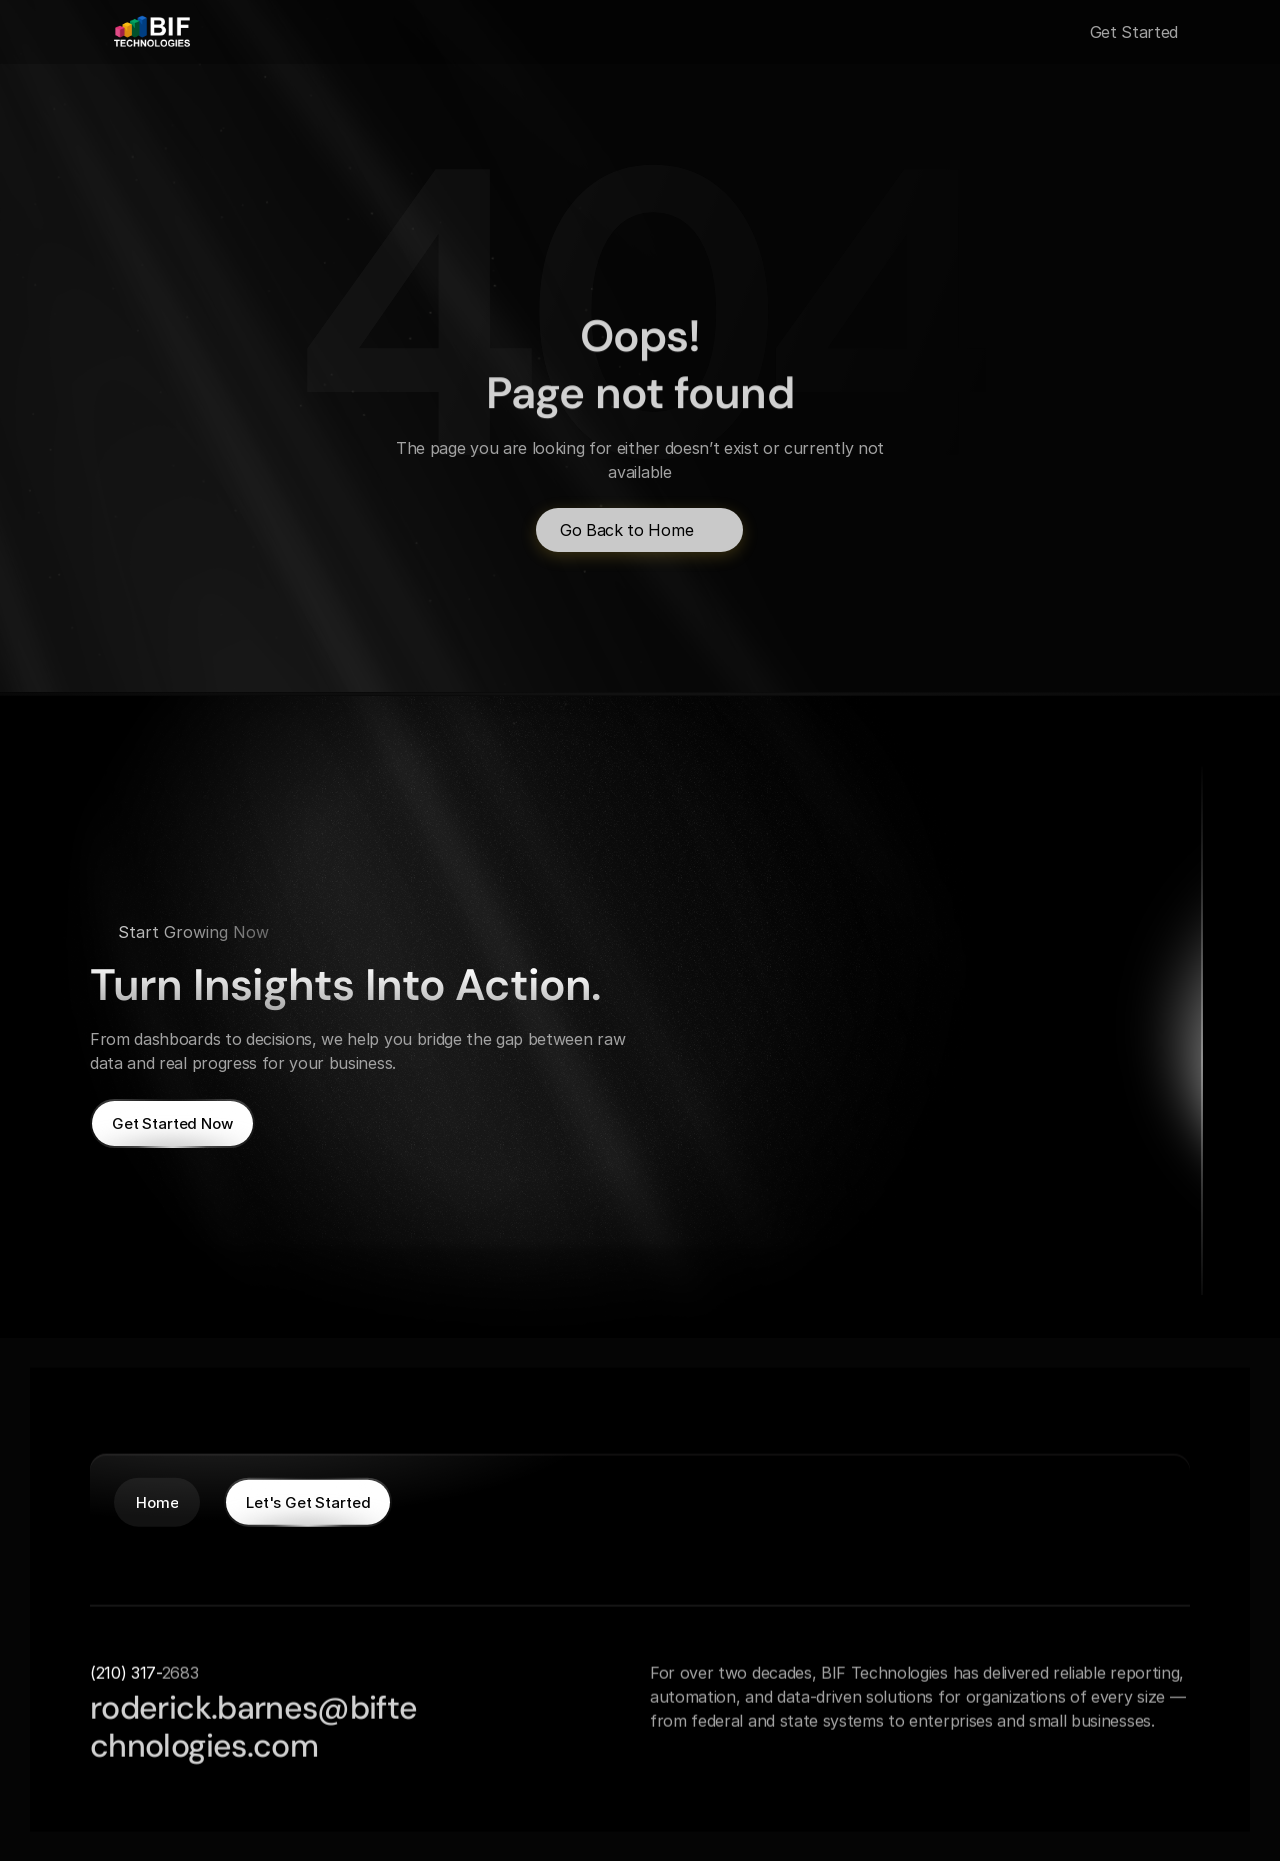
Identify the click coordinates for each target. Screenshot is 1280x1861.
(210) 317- (126, 1672)
